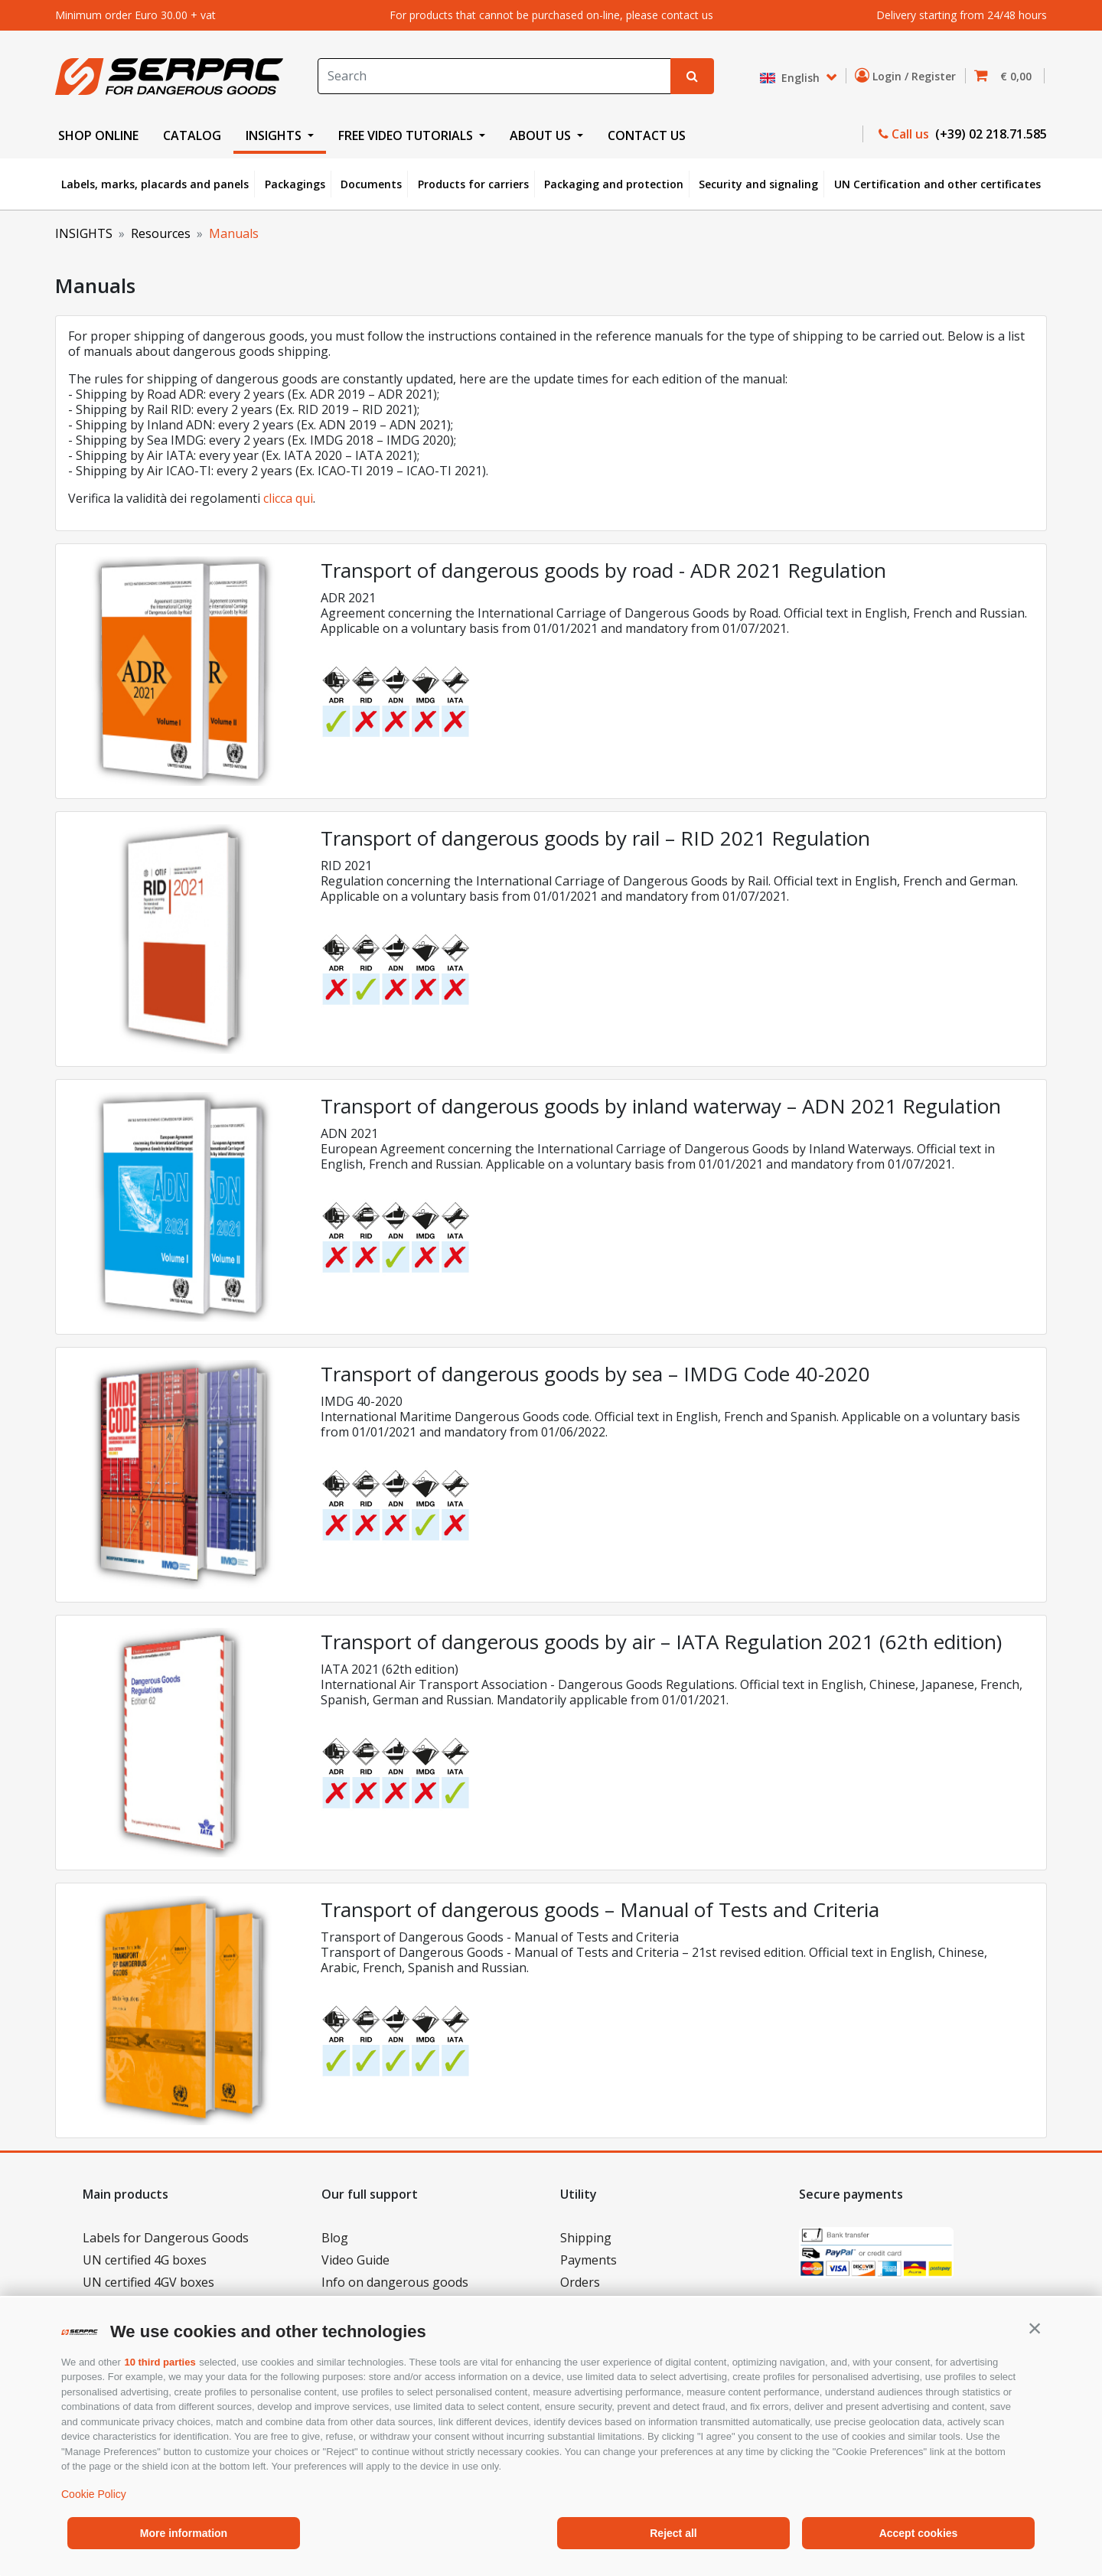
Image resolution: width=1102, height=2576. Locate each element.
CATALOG (192, 135)
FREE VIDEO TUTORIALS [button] (407, 135)
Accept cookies (918, 2533)
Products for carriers (473, 184)
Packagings (295, 184)
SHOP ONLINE (98, 135)
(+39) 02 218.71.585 (989, 134)
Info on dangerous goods (394, 2282)
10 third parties (159, 2362)
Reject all (673, 2533)
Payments (588, 2260)
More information (183, 2533)
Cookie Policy (93, 2494)
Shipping (585, 2237)
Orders (580, 2282)
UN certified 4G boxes (145, 2260)
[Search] (494, 76)
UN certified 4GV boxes (148, 2282)
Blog (334, 2237)
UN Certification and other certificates (937, 184)
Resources (161, 233)
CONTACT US (647, 135)
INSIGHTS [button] (275, 135)
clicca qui (288, 498)
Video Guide (355, 2260)
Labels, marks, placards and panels (155, 184)
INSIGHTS (83, 233)
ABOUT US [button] (542, 135)
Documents (371, 184)
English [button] (791, 78)
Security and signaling (758, 184)
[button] (1035, 2328)
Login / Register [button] (908, 75)
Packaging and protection (613, 184)
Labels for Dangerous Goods (166, 2237)
